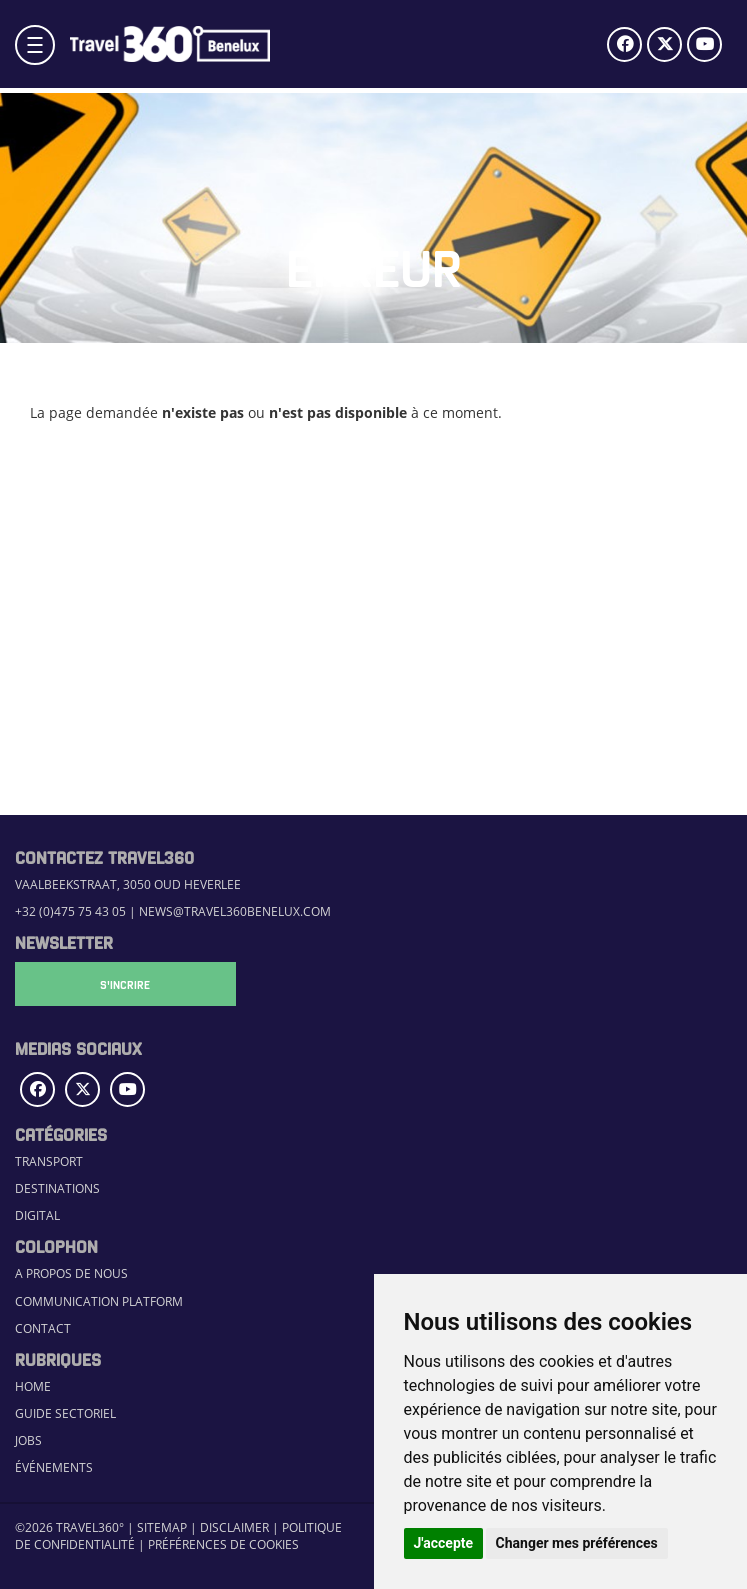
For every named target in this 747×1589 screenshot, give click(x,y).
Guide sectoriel (65, 1413)
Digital (37, 1215)
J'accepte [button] (444, 1543)
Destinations (57, 1188)
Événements (54, 1467)
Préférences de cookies (223, 1544)
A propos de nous (71, 1273)
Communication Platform (99, 1301)
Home (33, 1386)
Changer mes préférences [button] (577, 1543)
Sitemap (162, 1527)
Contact (43, 1328)
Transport (49, 1161)
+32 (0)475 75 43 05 (70, 911)
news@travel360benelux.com (235, 911)
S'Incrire (115, 984)
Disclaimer (234, 1527)
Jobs (28, 1440)
